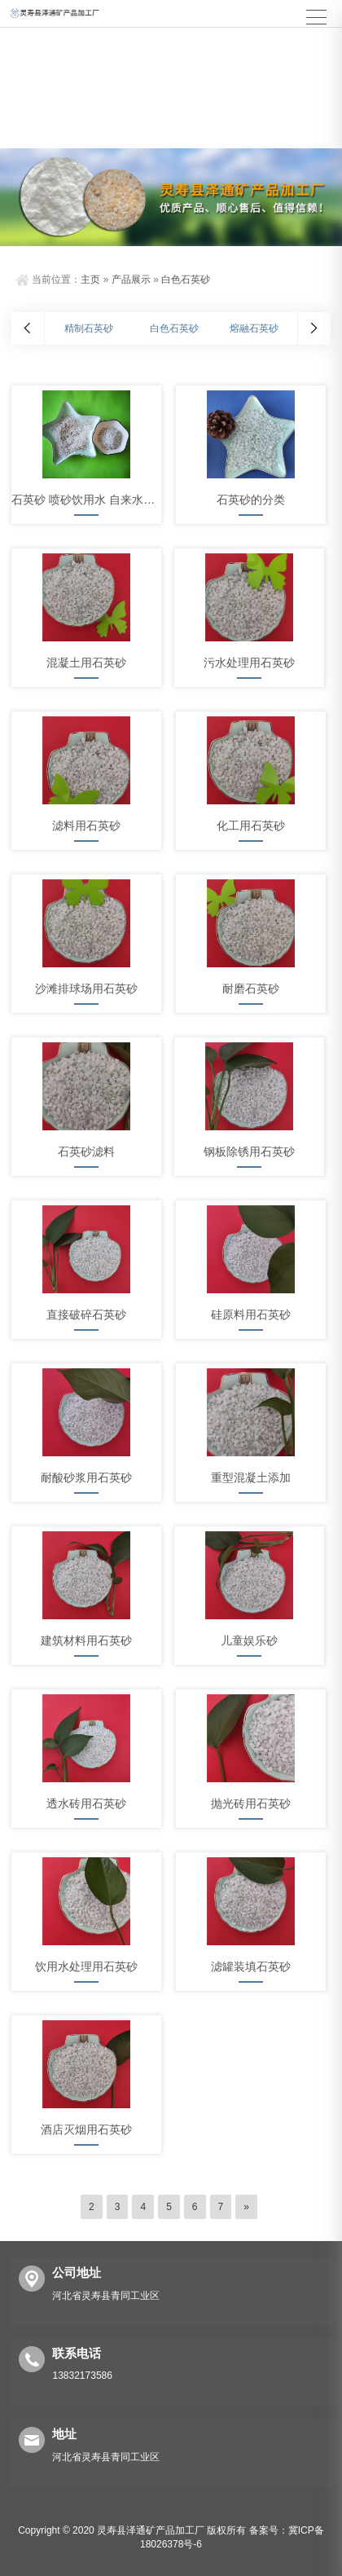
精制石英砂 (88, 328)
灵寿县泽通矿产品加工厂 (150, 2530)
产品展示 (131, 279)
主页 (90, 279)
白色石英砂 (185, 279)
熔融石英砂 (254, 328)
